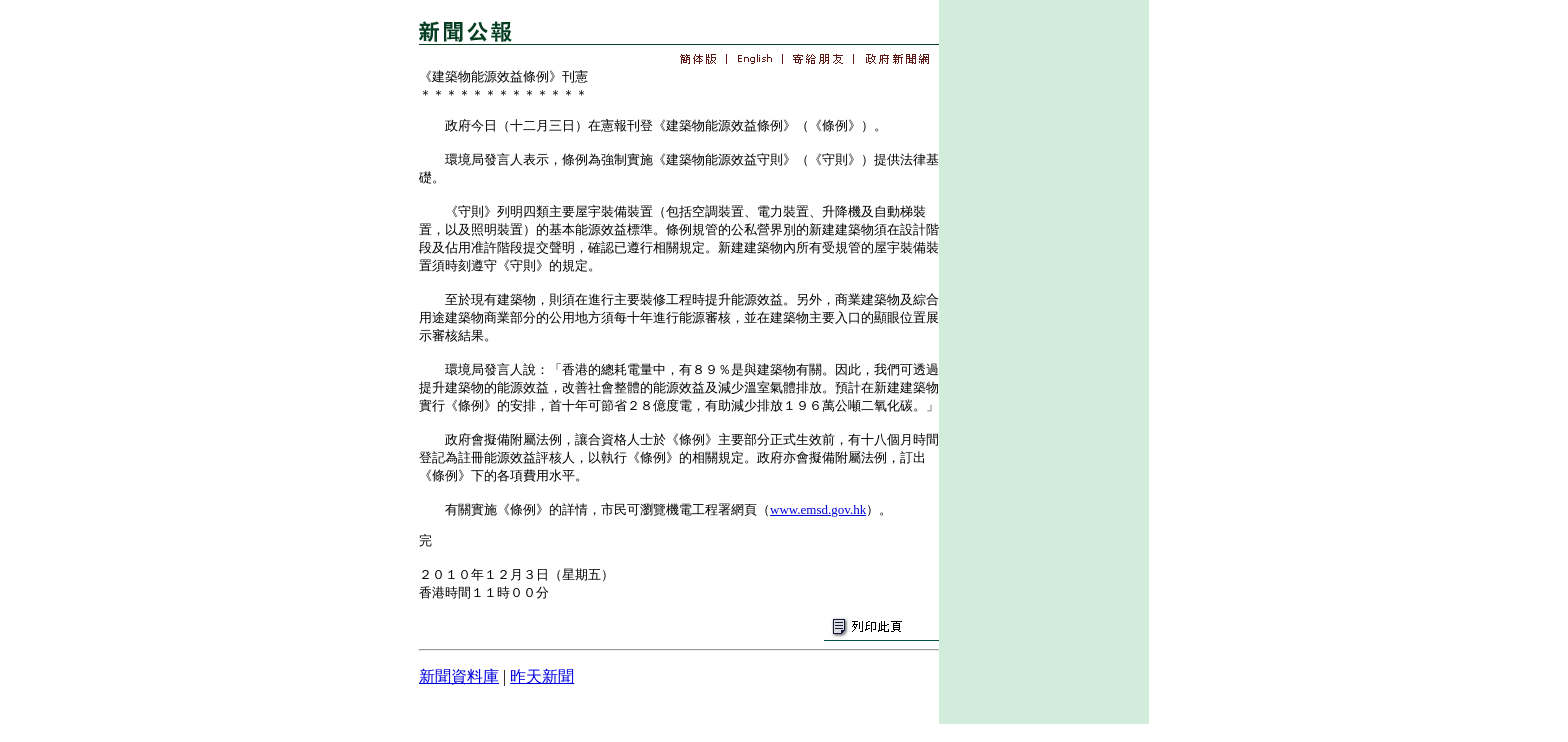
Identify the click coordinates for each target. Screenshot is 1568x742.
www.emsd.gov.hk (818, 509)
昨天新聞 (542, 676)
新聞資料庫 (459, 676)
